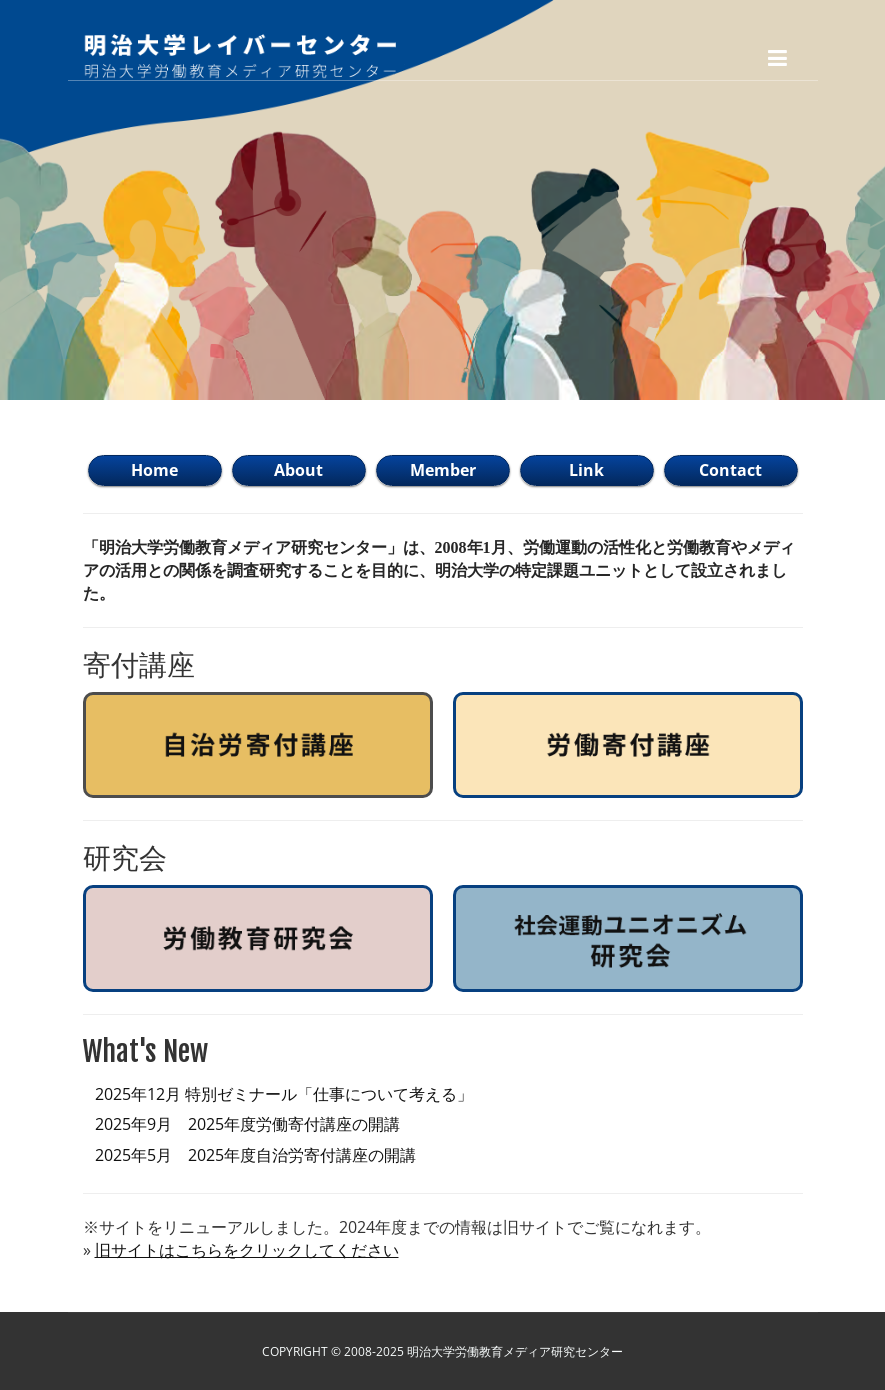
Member (443, 470)
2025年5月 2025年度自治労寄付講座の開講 (255, 1155)
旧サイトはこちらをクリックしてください (247, 1250)
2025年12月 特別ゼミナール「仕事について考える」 (284, 1094)
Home (154, 470)
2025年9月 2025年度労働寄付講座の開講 (247, 1124)
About (298, 470)
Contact (730, 470)
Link (586, 470)
